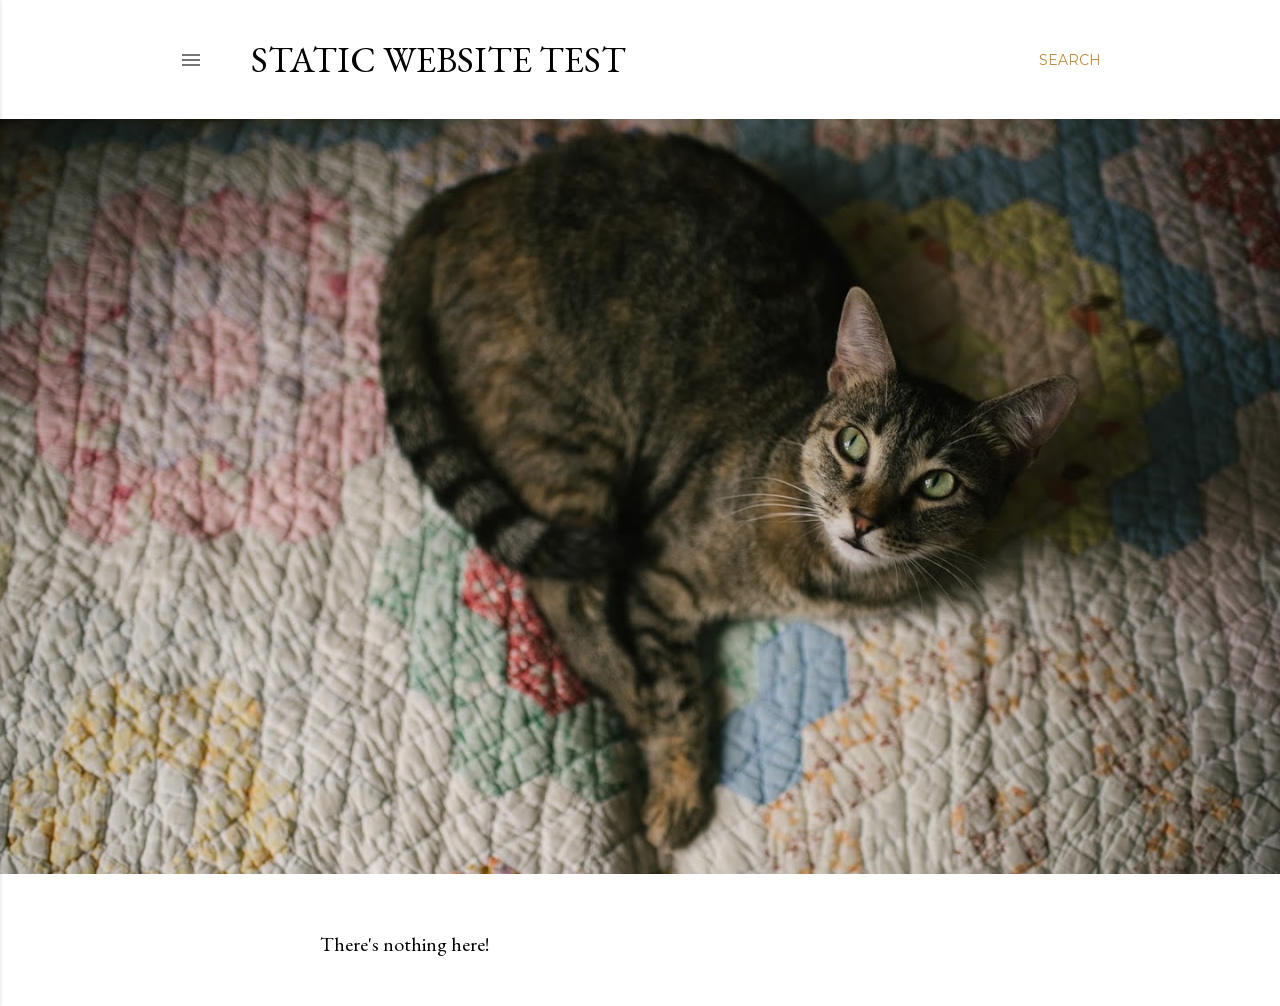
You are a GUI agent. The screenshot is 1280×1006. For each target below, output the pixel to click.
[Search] (1070, 60)
